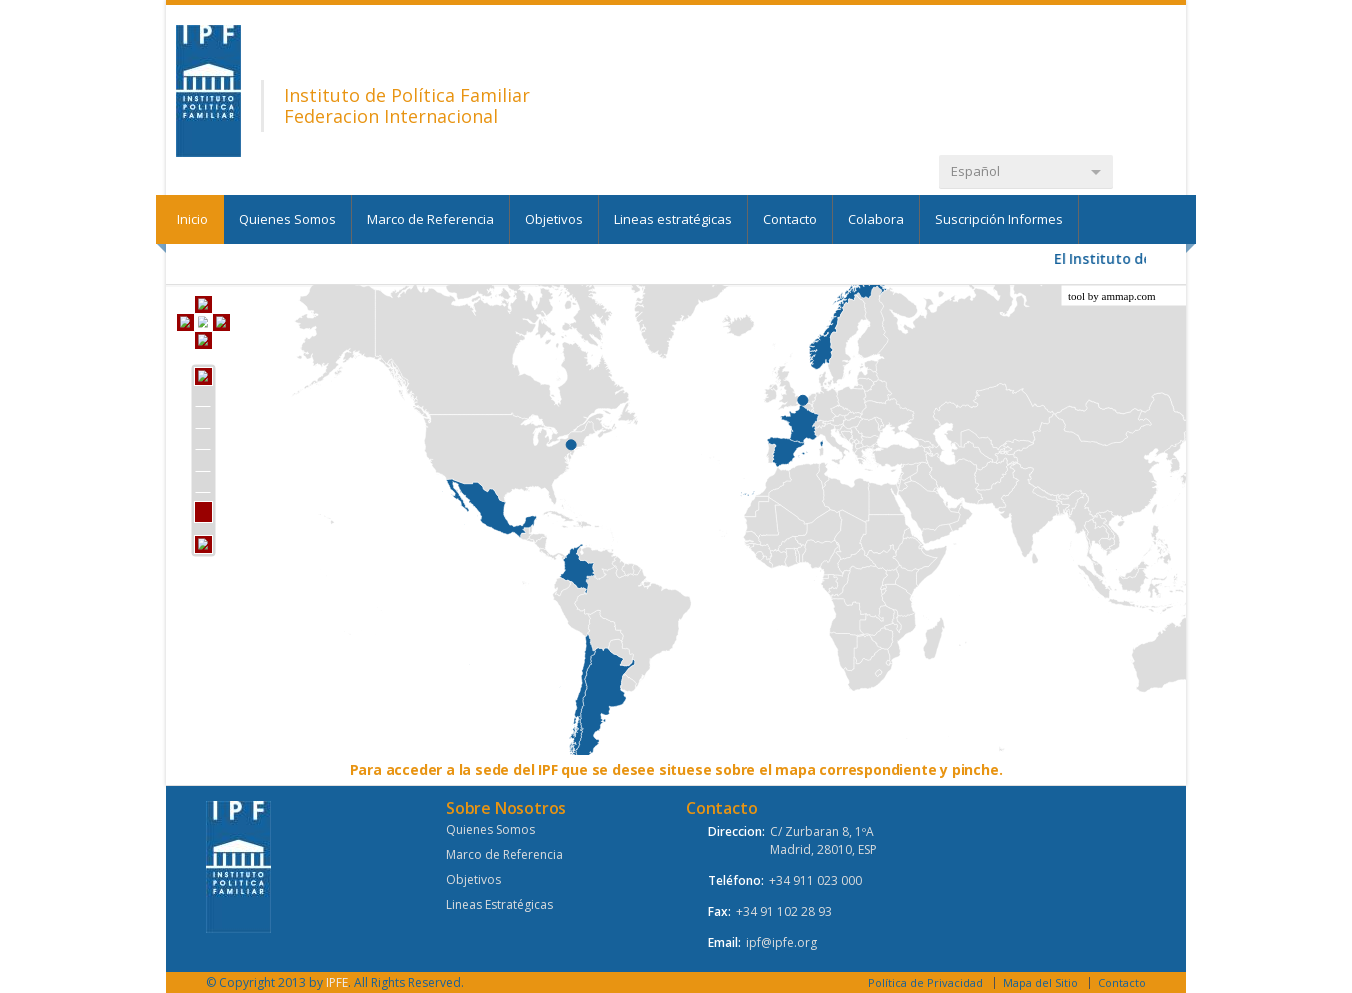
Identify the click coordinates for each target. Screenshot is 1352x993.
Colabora (876, 219)
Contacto (790, 219)
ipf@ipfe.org (781, 942)
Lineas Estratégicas (499, 904)
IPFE (337, 982)
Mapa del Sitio (1040, 982)
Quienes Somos (287, 219)
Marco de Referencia (430, 219)
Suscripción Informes (999, 219)
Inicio (192, 219)
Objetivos (554, 219)
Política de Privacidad (925, 982)
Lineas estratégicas (673, 219)
